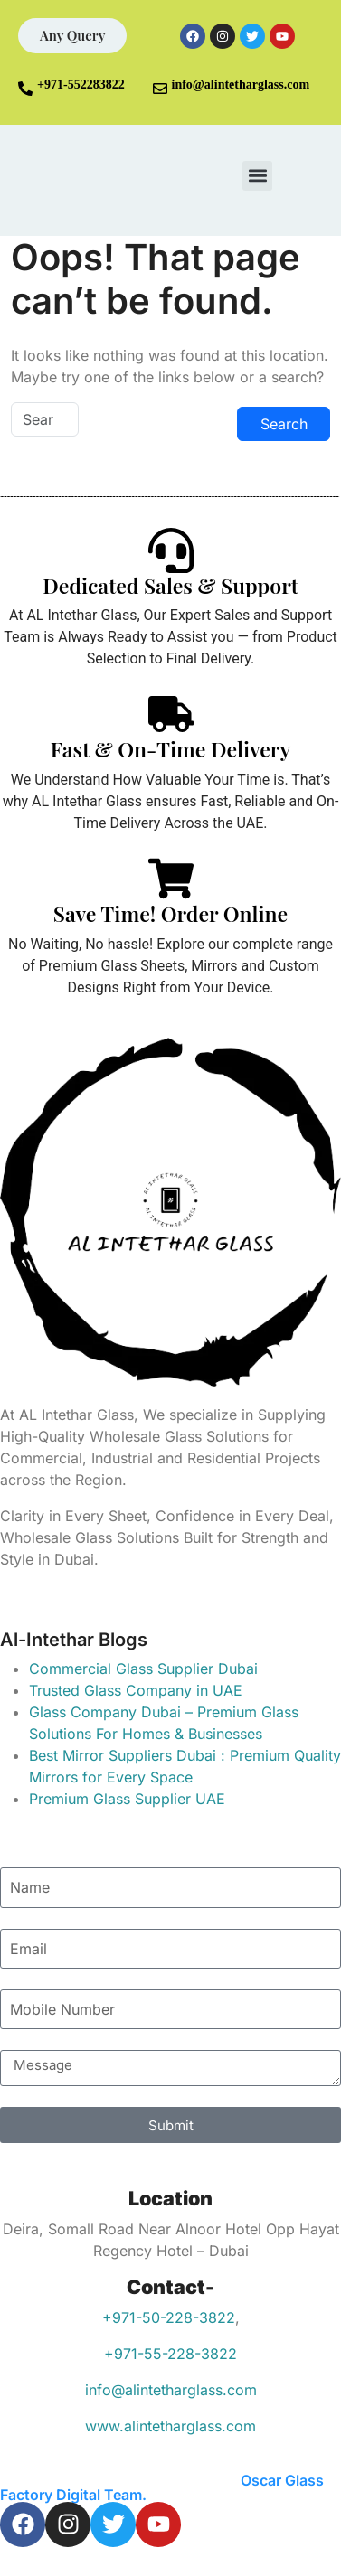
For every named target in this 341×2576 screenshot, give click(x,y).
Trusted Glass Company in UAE (135, 1690)
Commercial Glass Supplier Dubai (143, 1668)
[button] (257, 176)
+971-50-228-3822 (168, 2317)
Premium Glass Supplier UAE (127, 1799)
